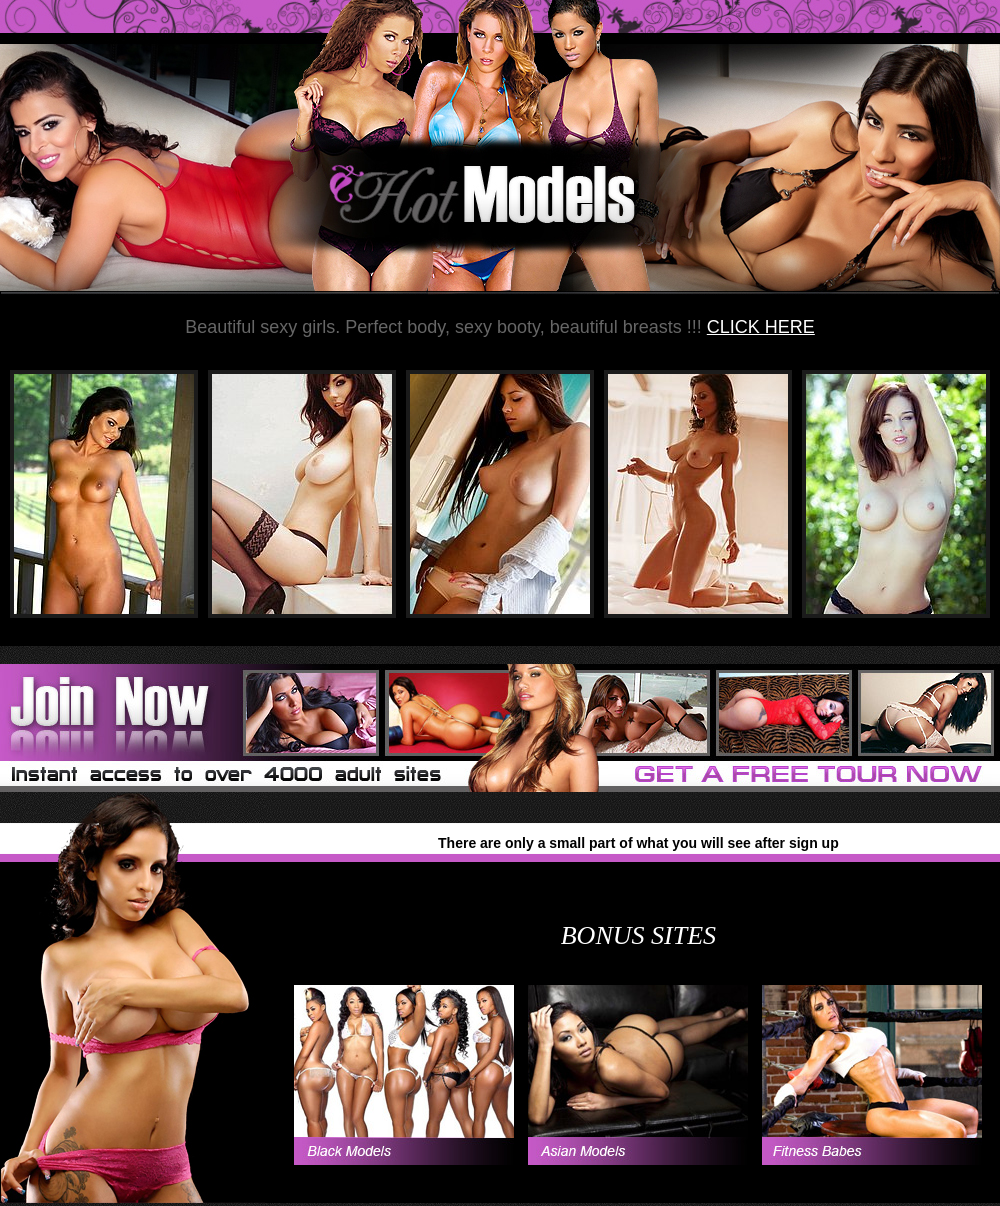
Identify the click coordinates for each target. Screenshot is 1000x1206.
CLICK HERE (761, 327)
